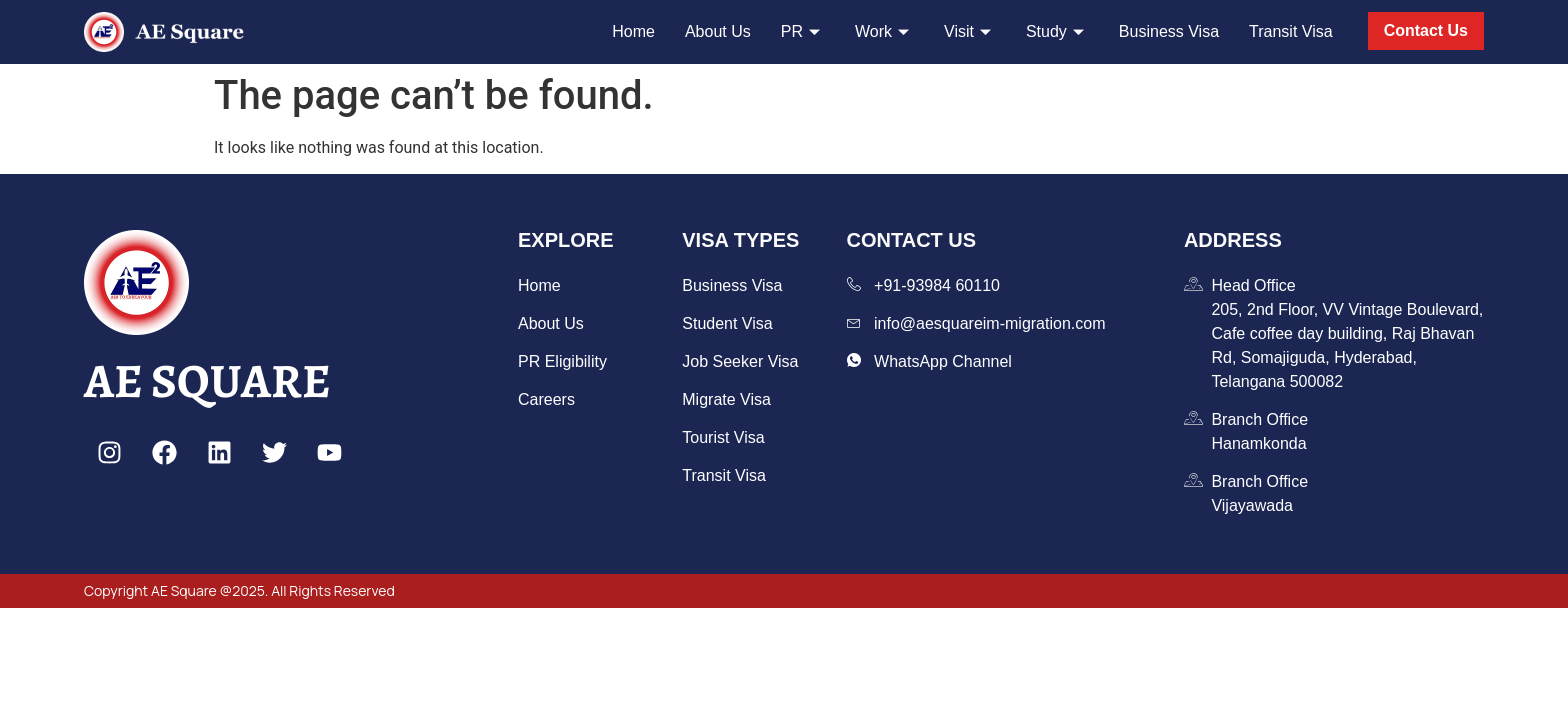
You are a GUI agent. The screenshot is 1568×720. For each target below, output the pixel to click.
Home (633, 31)
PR (803, 31)
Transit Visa (1291, 31)
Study (1057, 31)
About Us (718, 31)
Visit (970, 31)
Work (884, 31)
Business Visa (1169, 31)
